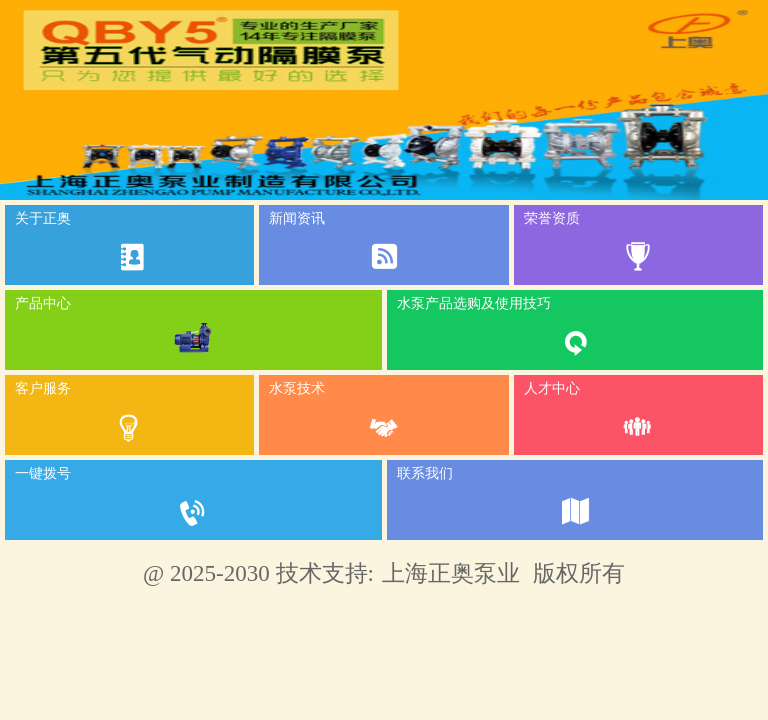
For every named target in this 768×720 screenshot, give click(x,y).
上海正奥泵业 (451, 573)
